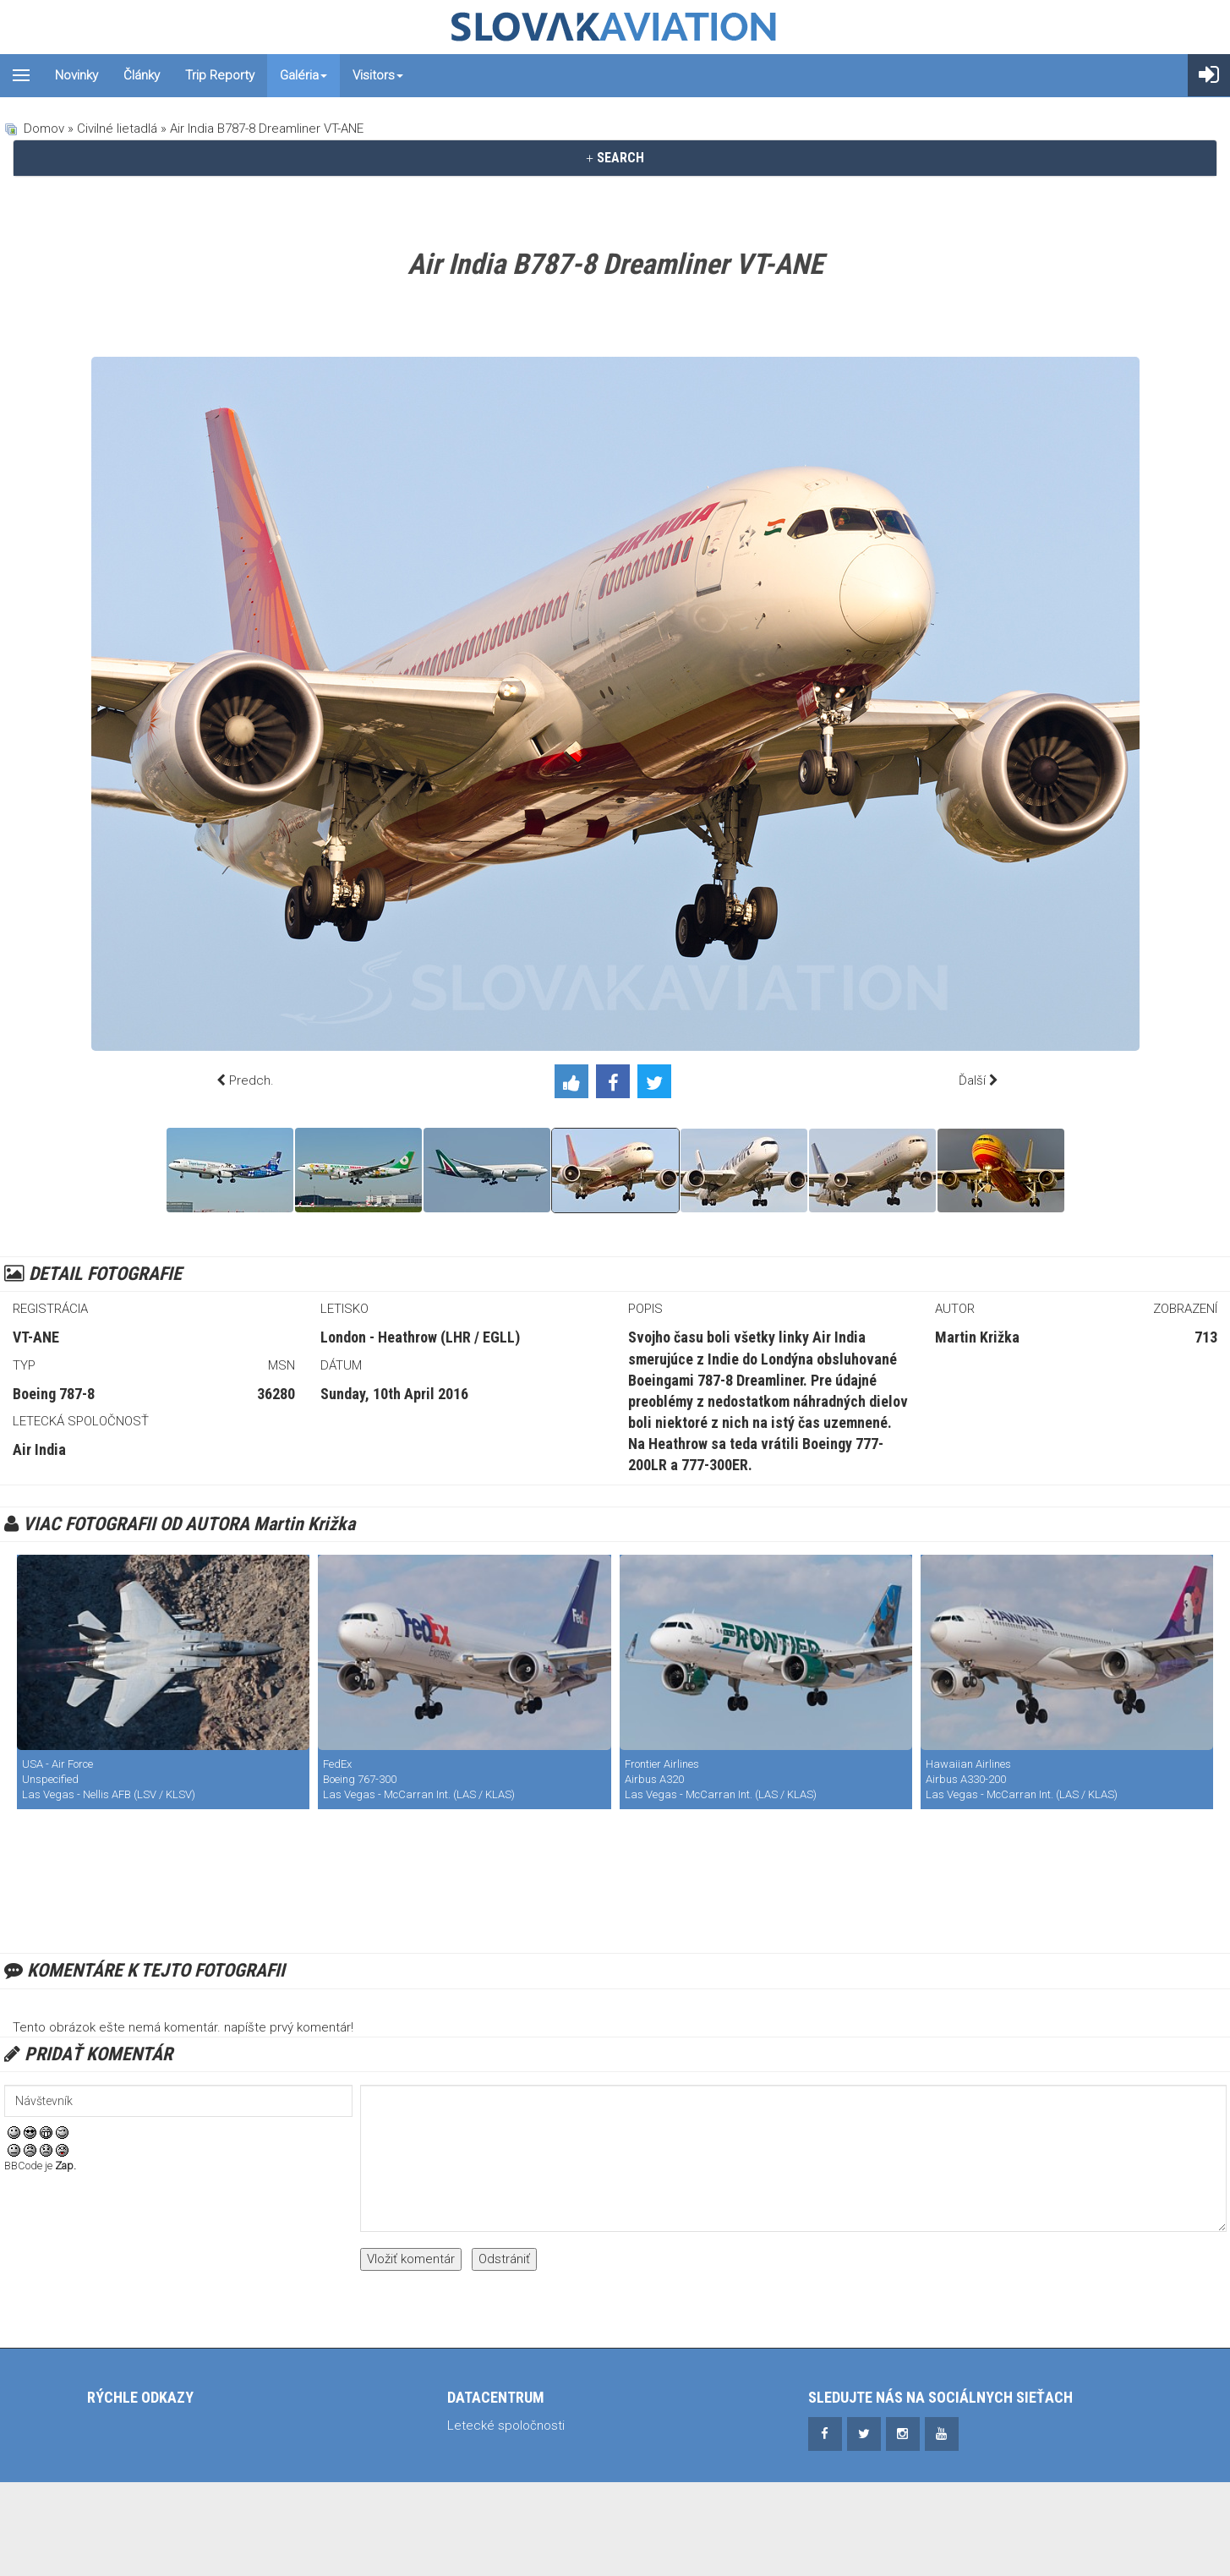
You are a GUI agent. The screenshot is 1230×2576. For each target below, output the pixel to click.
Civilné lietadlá (117, 128)
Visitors (378, 75)
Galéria (303, 75)
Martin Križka (977, 1337)
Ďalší (972, 1080)
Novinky (76, 75)
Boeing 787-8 (54, 1394)
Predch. (251, 1080)
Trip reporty (219, 75)
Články (141, 75)
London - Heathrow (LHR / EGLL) (420, 1337)
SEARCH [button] (615, 158)
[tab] (615, 158)
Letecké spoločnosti (506, 2425)
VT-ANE (36, 1337)
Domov (44, 128)
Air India (39, 1449)
